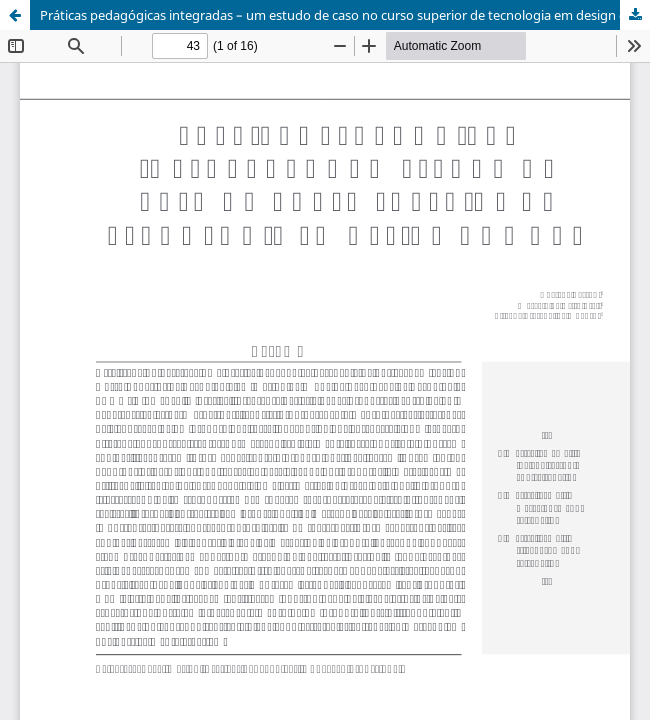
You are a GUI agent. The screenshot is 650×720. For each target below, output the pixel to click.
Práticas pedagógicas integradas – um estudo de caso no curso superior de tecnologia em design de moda (345, 15)
